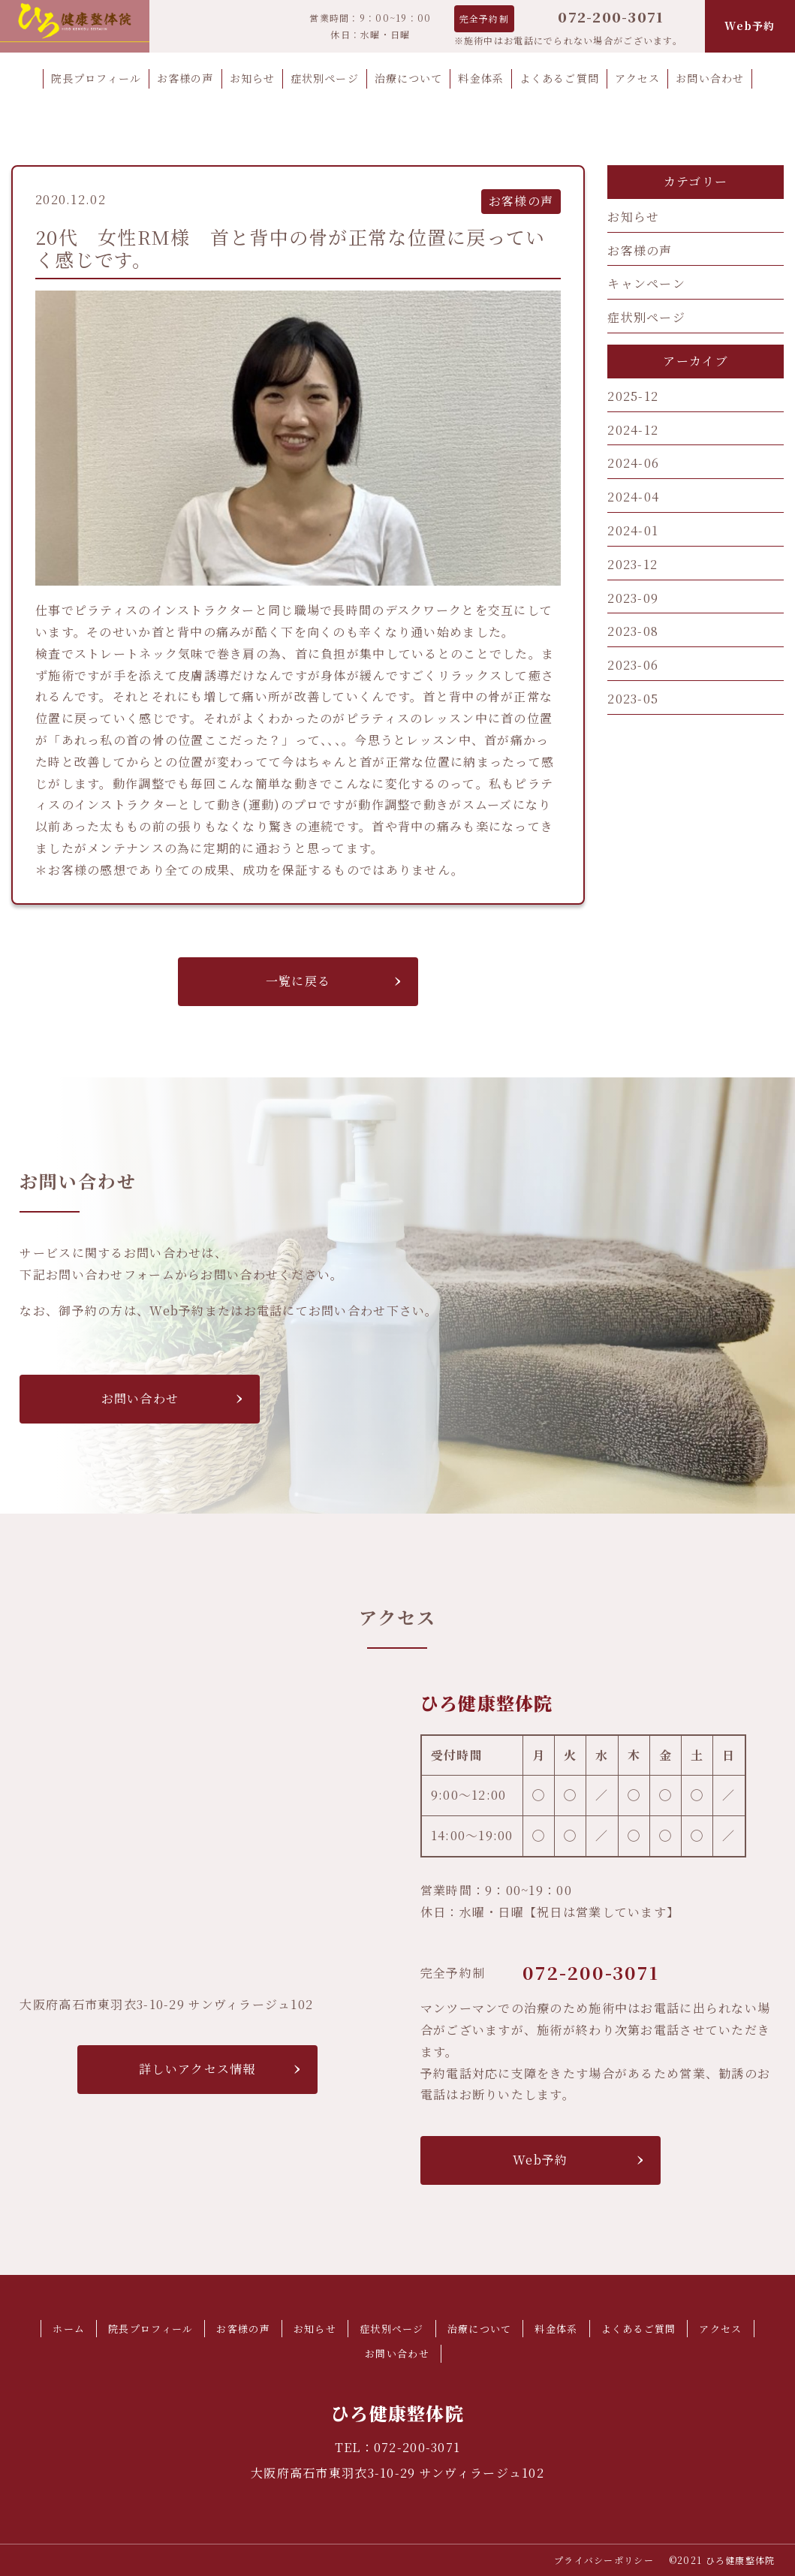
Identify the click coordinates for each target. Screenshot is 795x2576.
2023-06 (632, 664)
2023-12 (632, 564)
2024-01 (632, 530)
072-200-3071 (611, 16)
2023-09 (632, 598)
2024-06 (633, 463)
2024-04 (633, 496)
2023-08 (632, 631)
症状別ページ (646, 317)
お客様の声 (639, 250)
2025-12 (632, 396)
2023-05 (632, 698)
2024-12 (632, 429)
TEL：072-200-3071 (397, 2447)
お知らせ (633, 216)
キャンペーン (646, 283)
